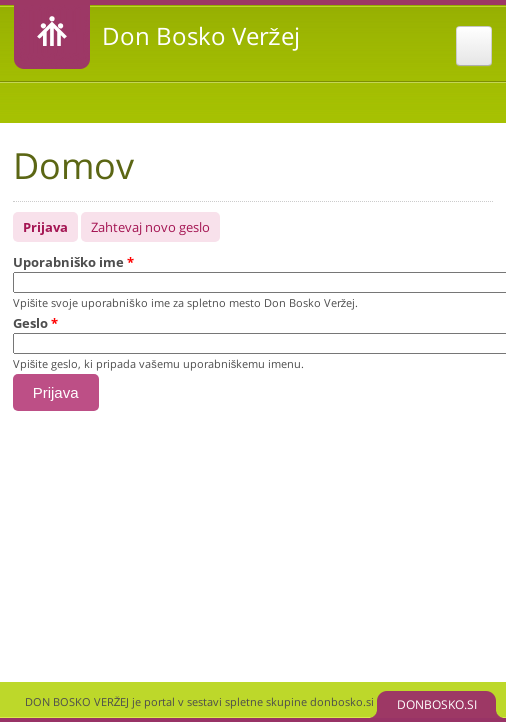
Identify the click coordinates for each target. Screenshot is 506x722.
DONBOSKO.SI (437, 704)
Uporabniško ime (73, 262)
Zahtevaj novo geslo (150, 227)
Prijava (50, 224)
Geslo (35, 323)
